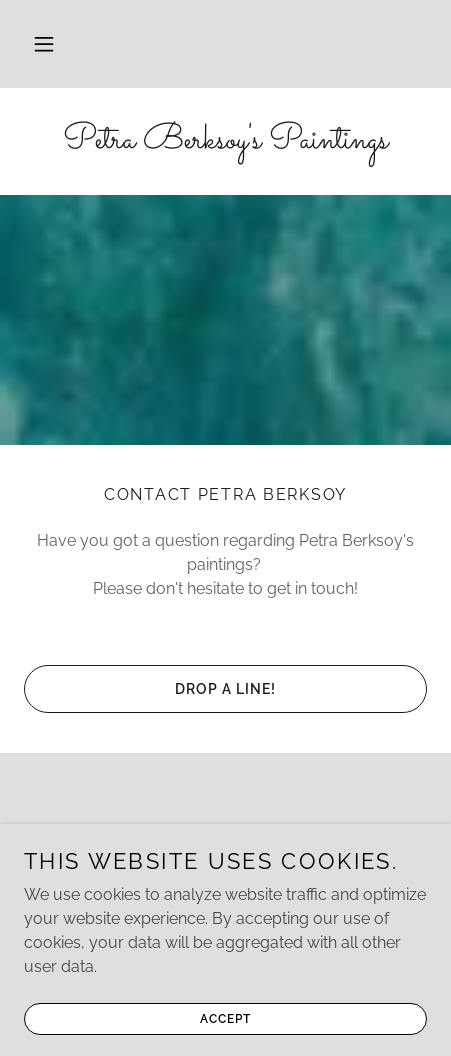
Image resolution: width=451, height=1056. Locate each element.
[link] (225, 141)
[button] (44, 44)
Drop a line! (225, 689)
